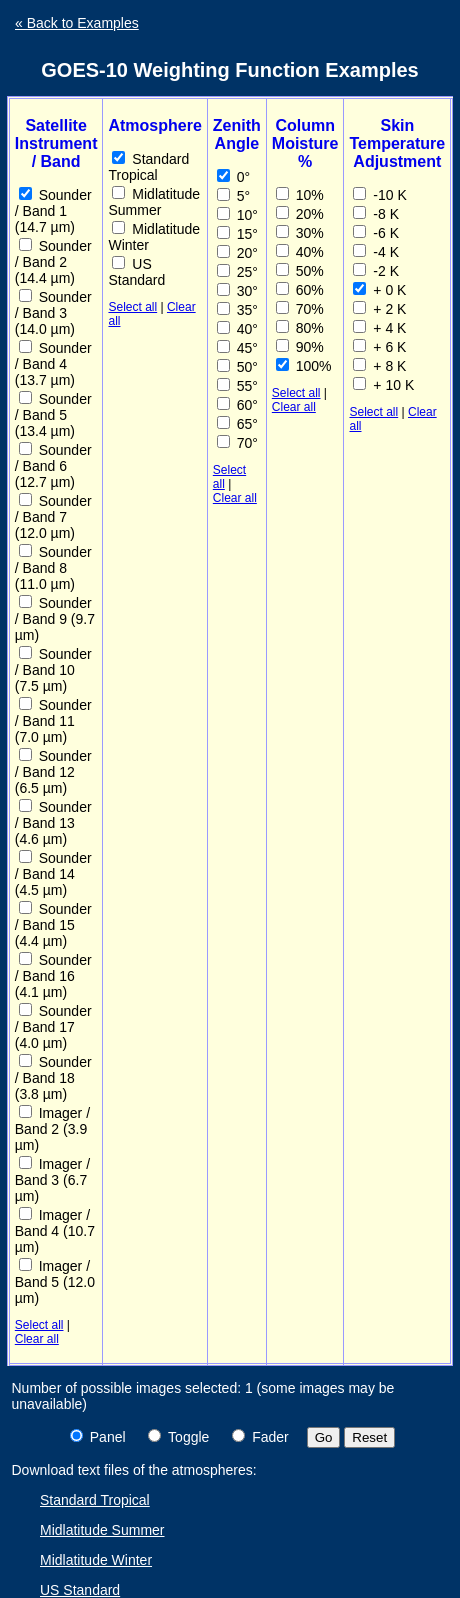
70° (237, 443)
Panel (98, 1437)
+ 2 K (379, 309)
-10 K (379, 195)
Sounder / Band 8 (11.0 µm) (53, 568)
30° (237, 291)
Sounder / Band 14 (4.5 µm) (53, 874)
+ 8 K (379, 366)
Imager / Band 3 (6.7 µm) (52, 1180)
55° (237, 386)
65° (237, 424)
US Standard (136, 272)
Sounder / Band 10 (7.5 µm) (53, 670)
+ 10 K (383, 385)
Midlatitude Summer (154, 202)
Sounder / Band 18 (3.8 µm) (53, 1078)
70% (300, 309)
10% (300, 195)
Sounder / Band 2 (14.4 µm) (53, 262)
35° (237, 310)
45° (237, 348)
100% (304, 366)
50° (237, 367)
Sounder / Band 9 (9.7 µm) (55, 619)
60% (300, 290)
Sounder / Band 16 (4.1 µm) (53, 976)
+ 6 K (379, 347)
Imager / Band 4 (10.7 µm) (55, 1231)
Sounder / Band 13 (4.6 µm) (53, 823)
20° (237, 253)
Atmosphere (154, 125)
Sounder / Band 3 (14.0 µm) (53, 313)
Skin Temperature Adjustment (397, 143)
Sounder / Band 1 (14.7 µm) (53, 211)
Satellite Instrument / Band (56, 143)
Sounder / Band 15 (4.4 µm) (53, 925)
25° (237, 272)
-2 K (376, 271)
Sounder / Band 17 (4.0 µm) (53, 1027)
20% (300, 214)
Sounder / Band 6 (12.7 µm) (53, 466)
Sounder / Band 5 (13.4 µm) (53, 415)
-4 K (376, 252)
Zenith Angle (237, 134)
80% (300, 328)
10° (237, 215)
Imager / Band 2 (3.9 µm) (52, 1129)
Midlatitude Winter (154, 237)
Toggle (178, 1437)
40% (300, 252)
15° (237, 234)
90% (300, 347)
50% (300, 271)
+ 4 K (379, 328)
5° (233, 196)
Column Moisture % (305, 143)
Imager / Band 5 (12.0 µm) (55, 1282)
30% (300, 233)
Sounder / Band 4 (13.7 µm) (53, 364)
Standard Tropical (148, 167)
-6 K (376, 233)
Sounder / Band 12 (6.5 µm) (53, 772)
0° (233, 177)
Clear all (37, 1339)
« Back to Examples (77, 23)
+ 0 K (379, 290)
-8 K (376, 214)
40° (237, 329)
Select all (39, 1325)
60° (237, 405)
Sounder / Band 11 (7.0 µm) (53, 721)
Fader (260, 1437)
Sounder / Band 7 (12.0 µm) (53, 517)
